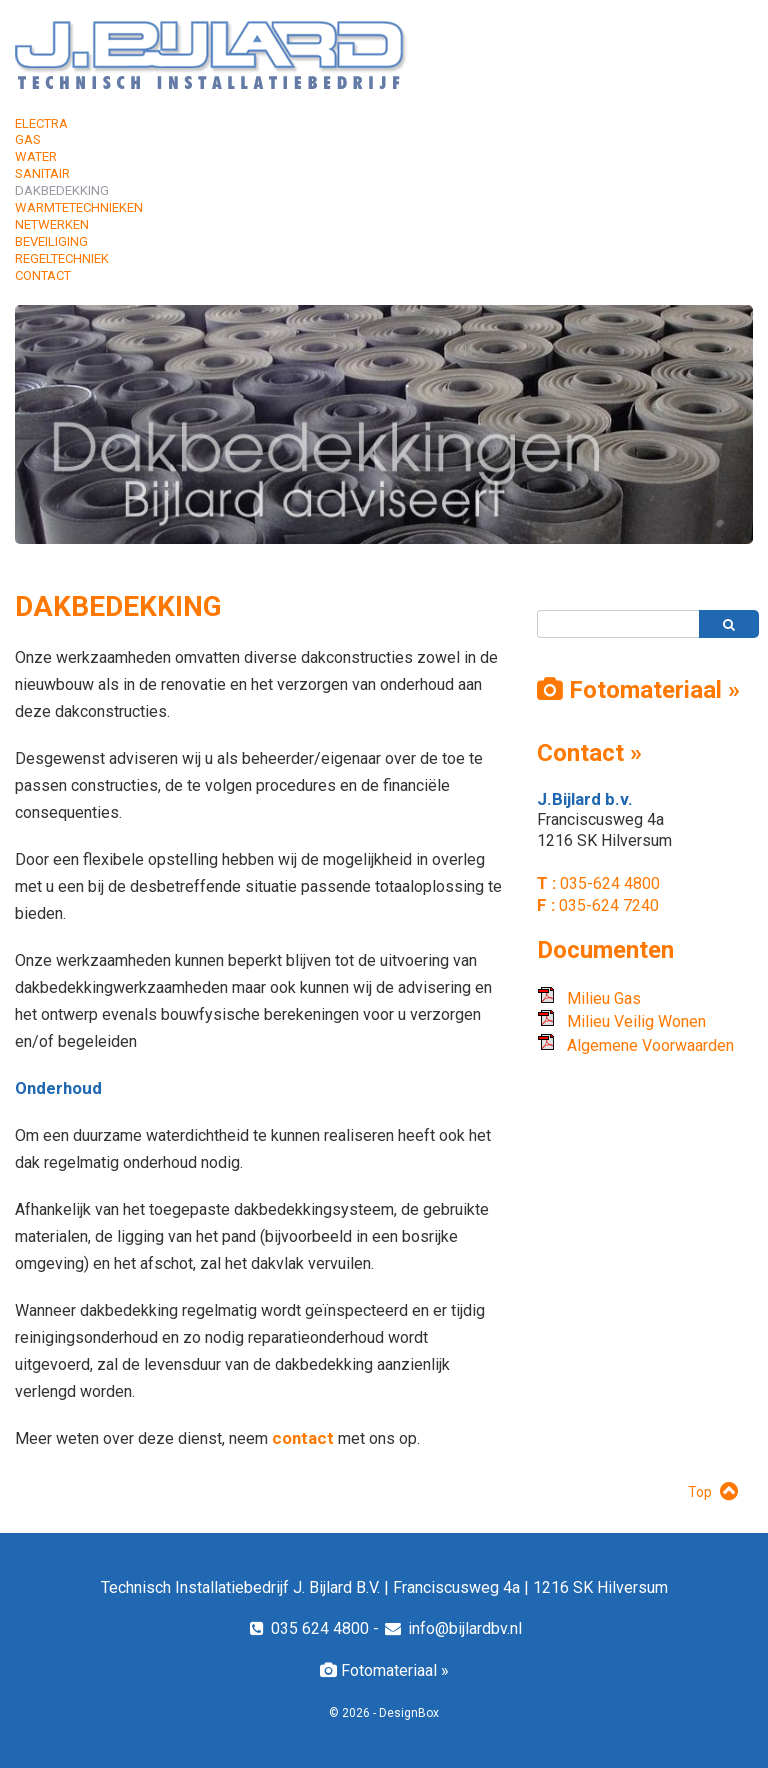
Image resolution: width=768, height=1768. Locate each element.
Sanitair (42, 173)
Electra (41, 123)
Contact (43, 275)
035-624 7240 (607, 905)
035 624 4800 (307, 1628)
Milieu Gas (589, 998)
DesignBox (409, 1713)
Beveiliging (51, 241)
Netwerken (52, 224)
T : (546, 883)
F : (546, 905)
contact (305, 1438)
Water (36, 156)
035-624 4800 (608, 883)
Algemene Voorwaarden (635, 1045)
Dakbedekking (62, 190)
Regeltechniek (62, 258)
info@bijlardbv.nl (452, 1628)
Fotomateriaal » (384, 1670)
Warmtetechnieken (79, 207)
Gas (28, 139)
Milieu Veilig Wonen (621, 1021)
